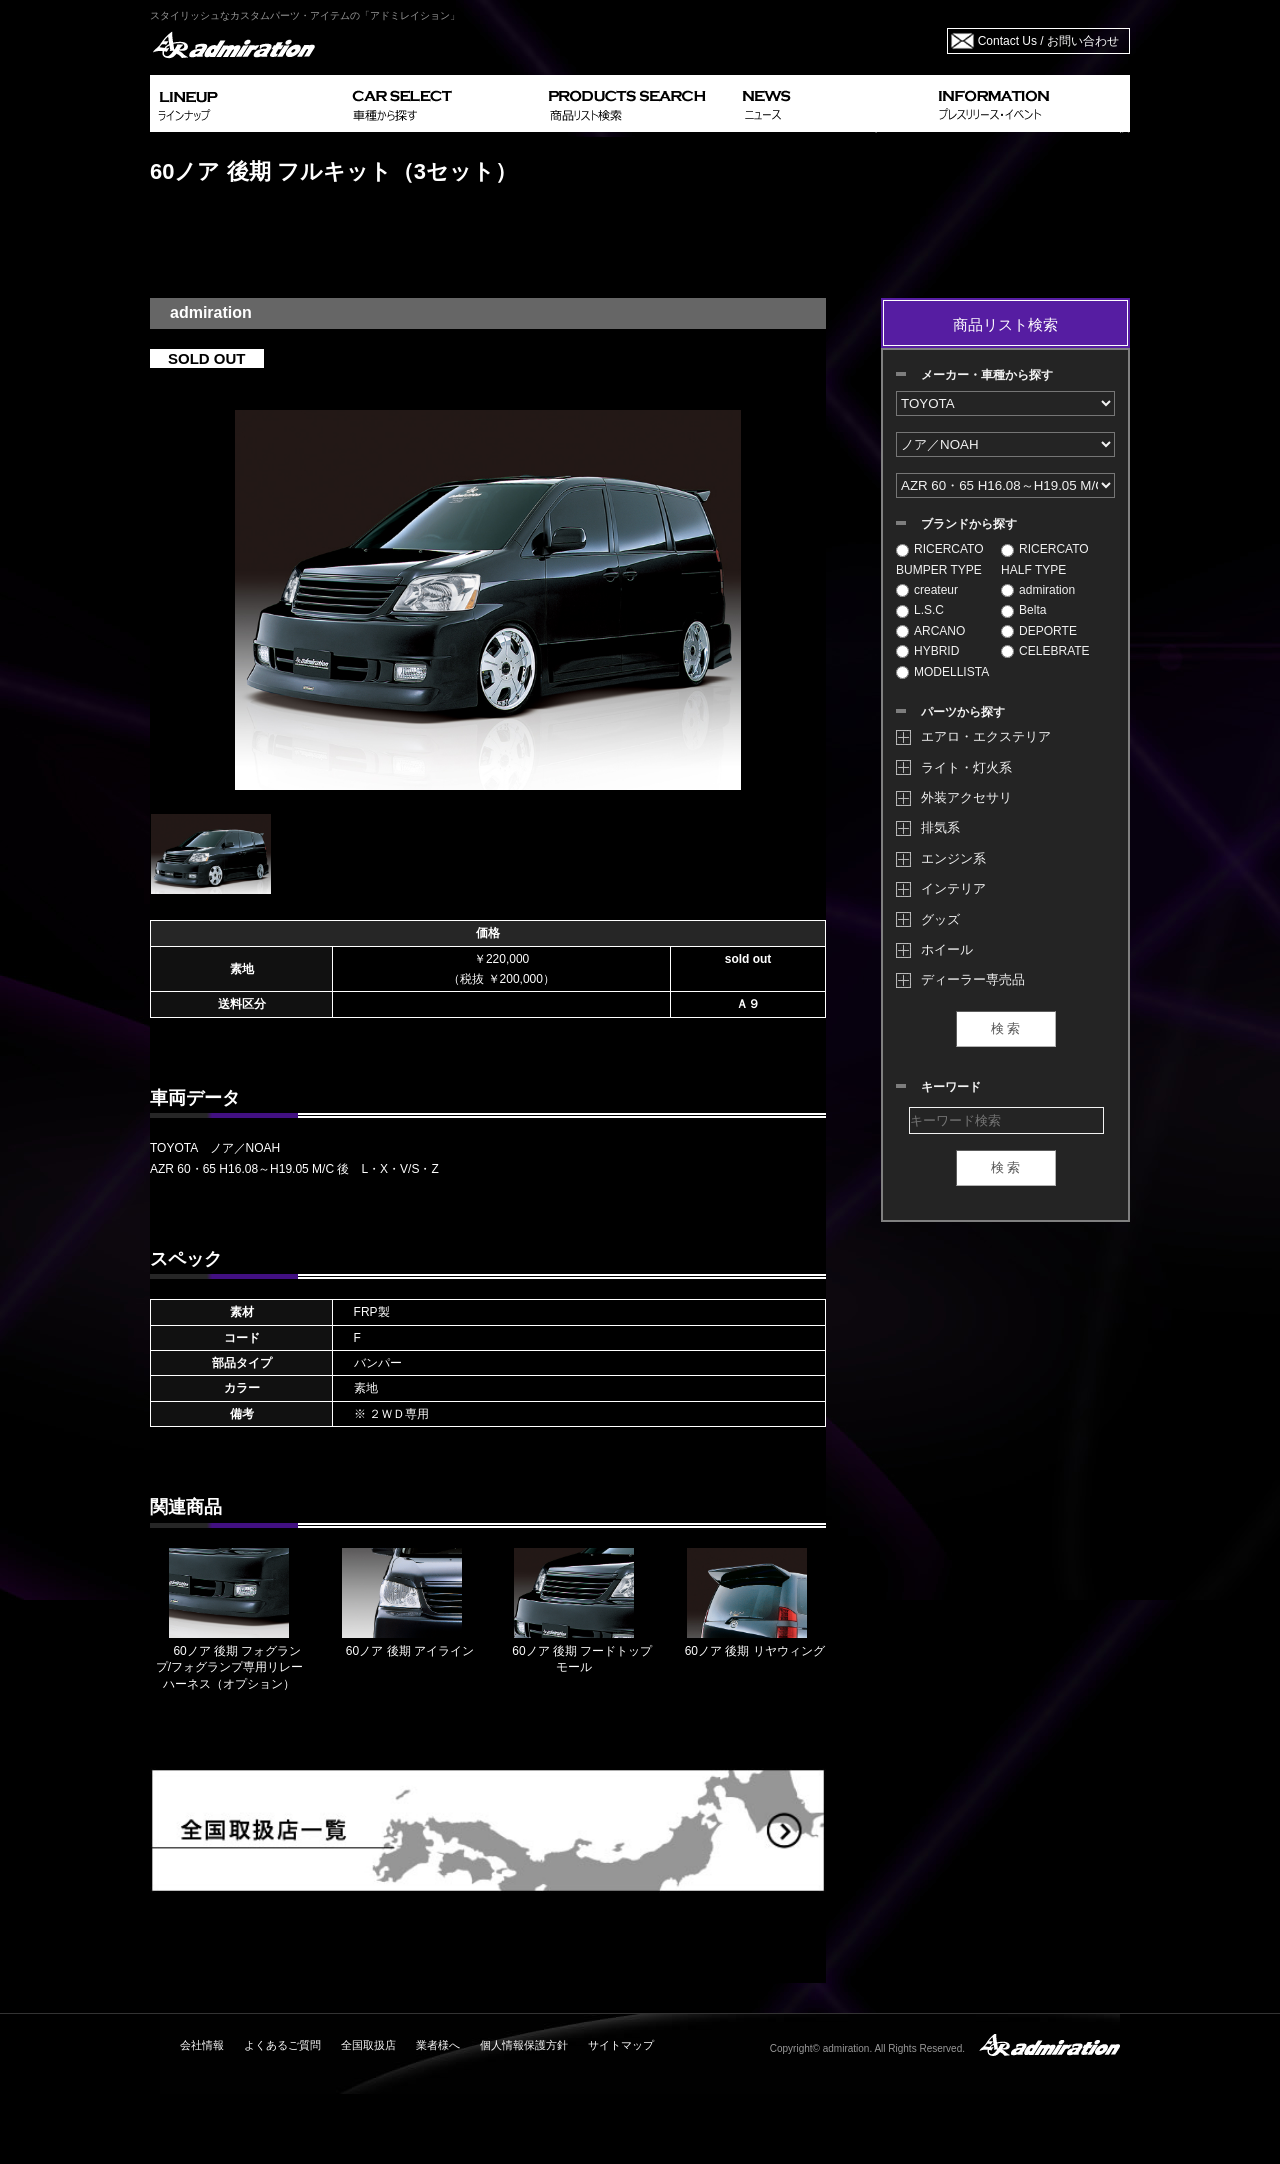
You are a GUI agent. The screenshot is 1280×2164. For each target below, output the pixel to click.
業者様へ (438, 2045)
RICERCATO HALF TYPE (1045, 559)
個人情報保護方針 (524, 2045)
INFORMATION (1030, 103)
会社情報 (202, 2045)
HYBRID (927, 651)
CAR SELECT (442, 103)
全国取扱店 (368, 2045)
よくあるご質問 (282, 2045)
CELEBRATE (1045, 651)
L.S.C (920, 610)
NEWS (832, 103)
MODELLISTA (942, 672)
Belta (1023, 610)
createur (927, 590)
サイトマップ (621, 2045)
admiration (1038, 590)
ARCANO (930, 631)
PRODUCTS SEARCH (637, 103)
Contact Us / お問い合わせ (1048, 41)
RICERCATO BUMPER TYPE (940, 559)
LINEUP (247, 103)
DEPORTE (1039, 631)
